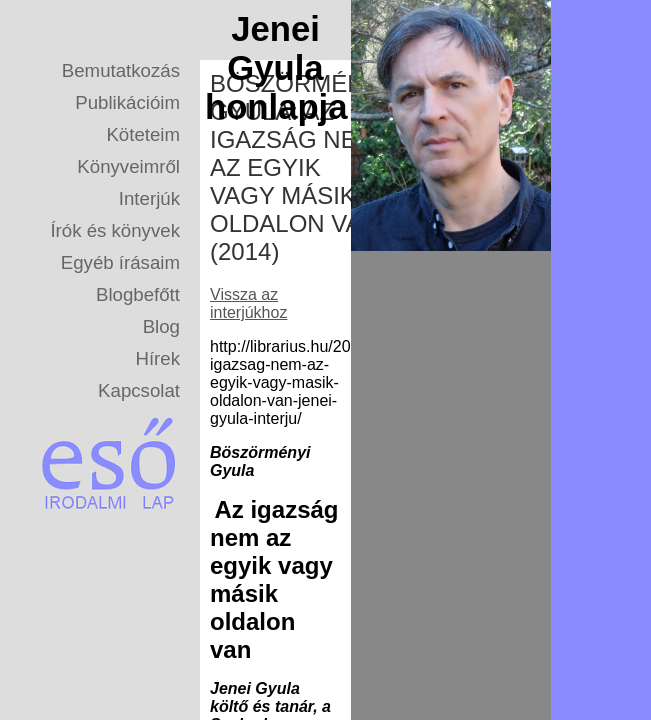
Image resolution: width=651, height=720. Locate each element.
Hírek (157, 358)
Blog (161, 326)
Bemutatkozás (121, 70)
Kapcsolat (139, 390)
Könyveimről (128, 166)
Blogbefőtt (138, 294)
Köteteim (143, 134)
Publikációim (127, 102)
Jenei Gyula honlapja (276, 68)
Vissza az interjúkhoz (248, 303)
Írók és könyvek (115, 230)
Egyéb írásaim (120, 262)
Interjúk (149, 198)
